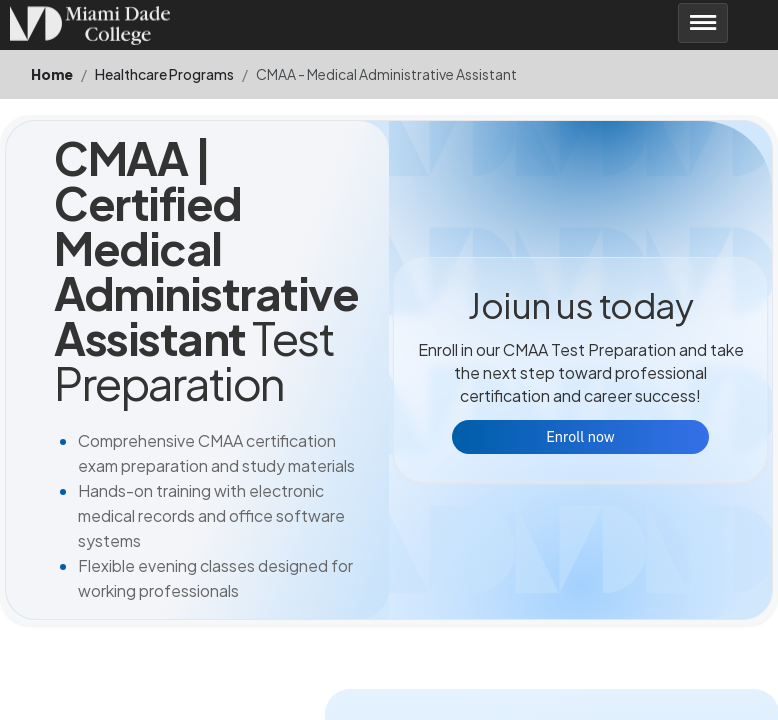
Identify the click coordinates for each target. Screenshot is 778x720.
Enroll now (580, 437)
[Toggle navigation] (703, 23)
